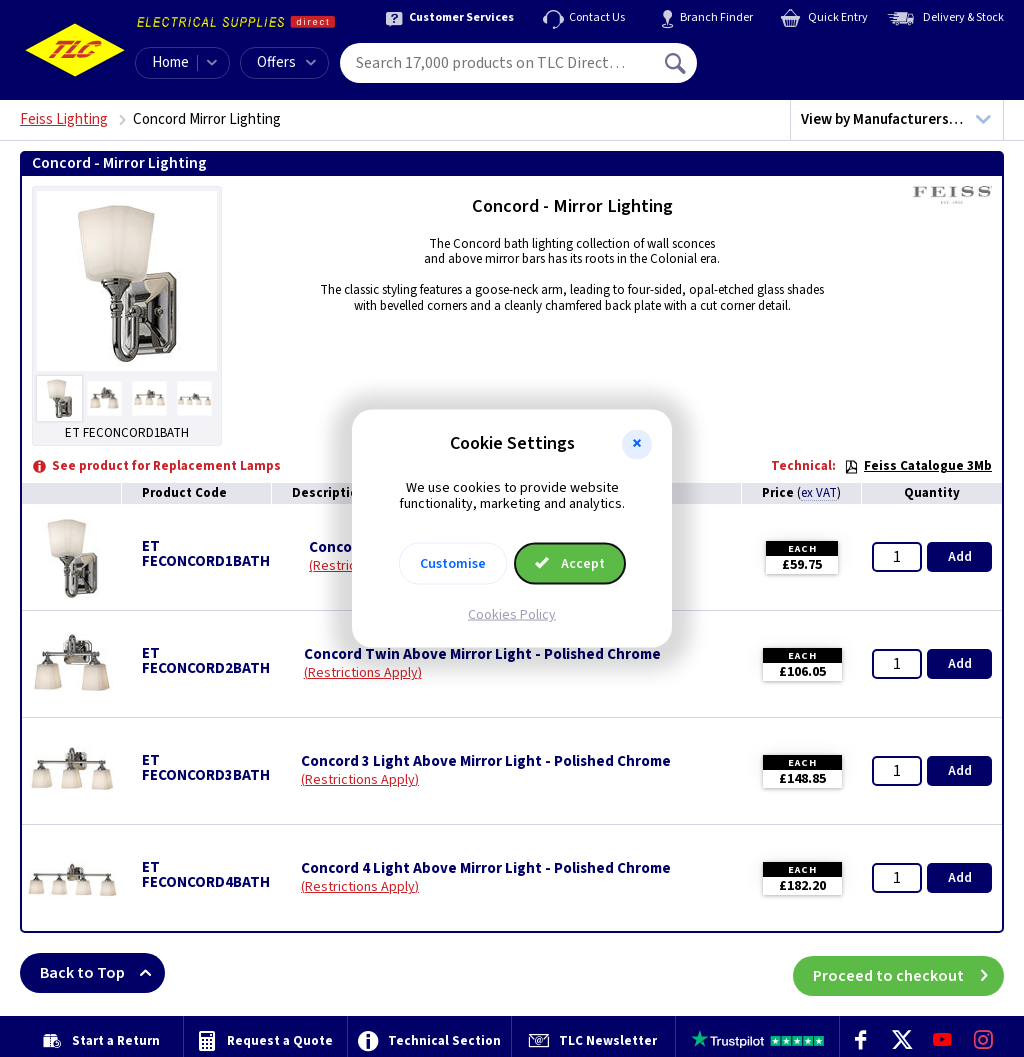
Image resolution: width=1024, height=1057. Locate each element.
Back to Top (102, 973)
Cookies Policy (512, 615)
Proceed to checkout (908, 973)
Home (170, 62)
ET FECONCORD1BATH (206, 554)
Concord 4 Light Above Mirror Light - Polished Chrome (486, 869)
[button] (637, 444)
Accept (570, 564)
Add (960, 557)
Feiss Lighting (64, 119)
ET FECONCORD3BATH (206, 768)
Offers (286, 62)
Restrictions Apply (363, 673)
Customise (453, 564)
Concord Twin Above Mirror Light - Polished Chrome (482, 655)
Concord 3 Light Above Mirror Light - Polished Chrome (486, 762)
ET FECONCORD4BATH (206, 875)
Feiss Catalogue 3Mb (918, 466)
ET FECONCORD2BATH (206, 661)
